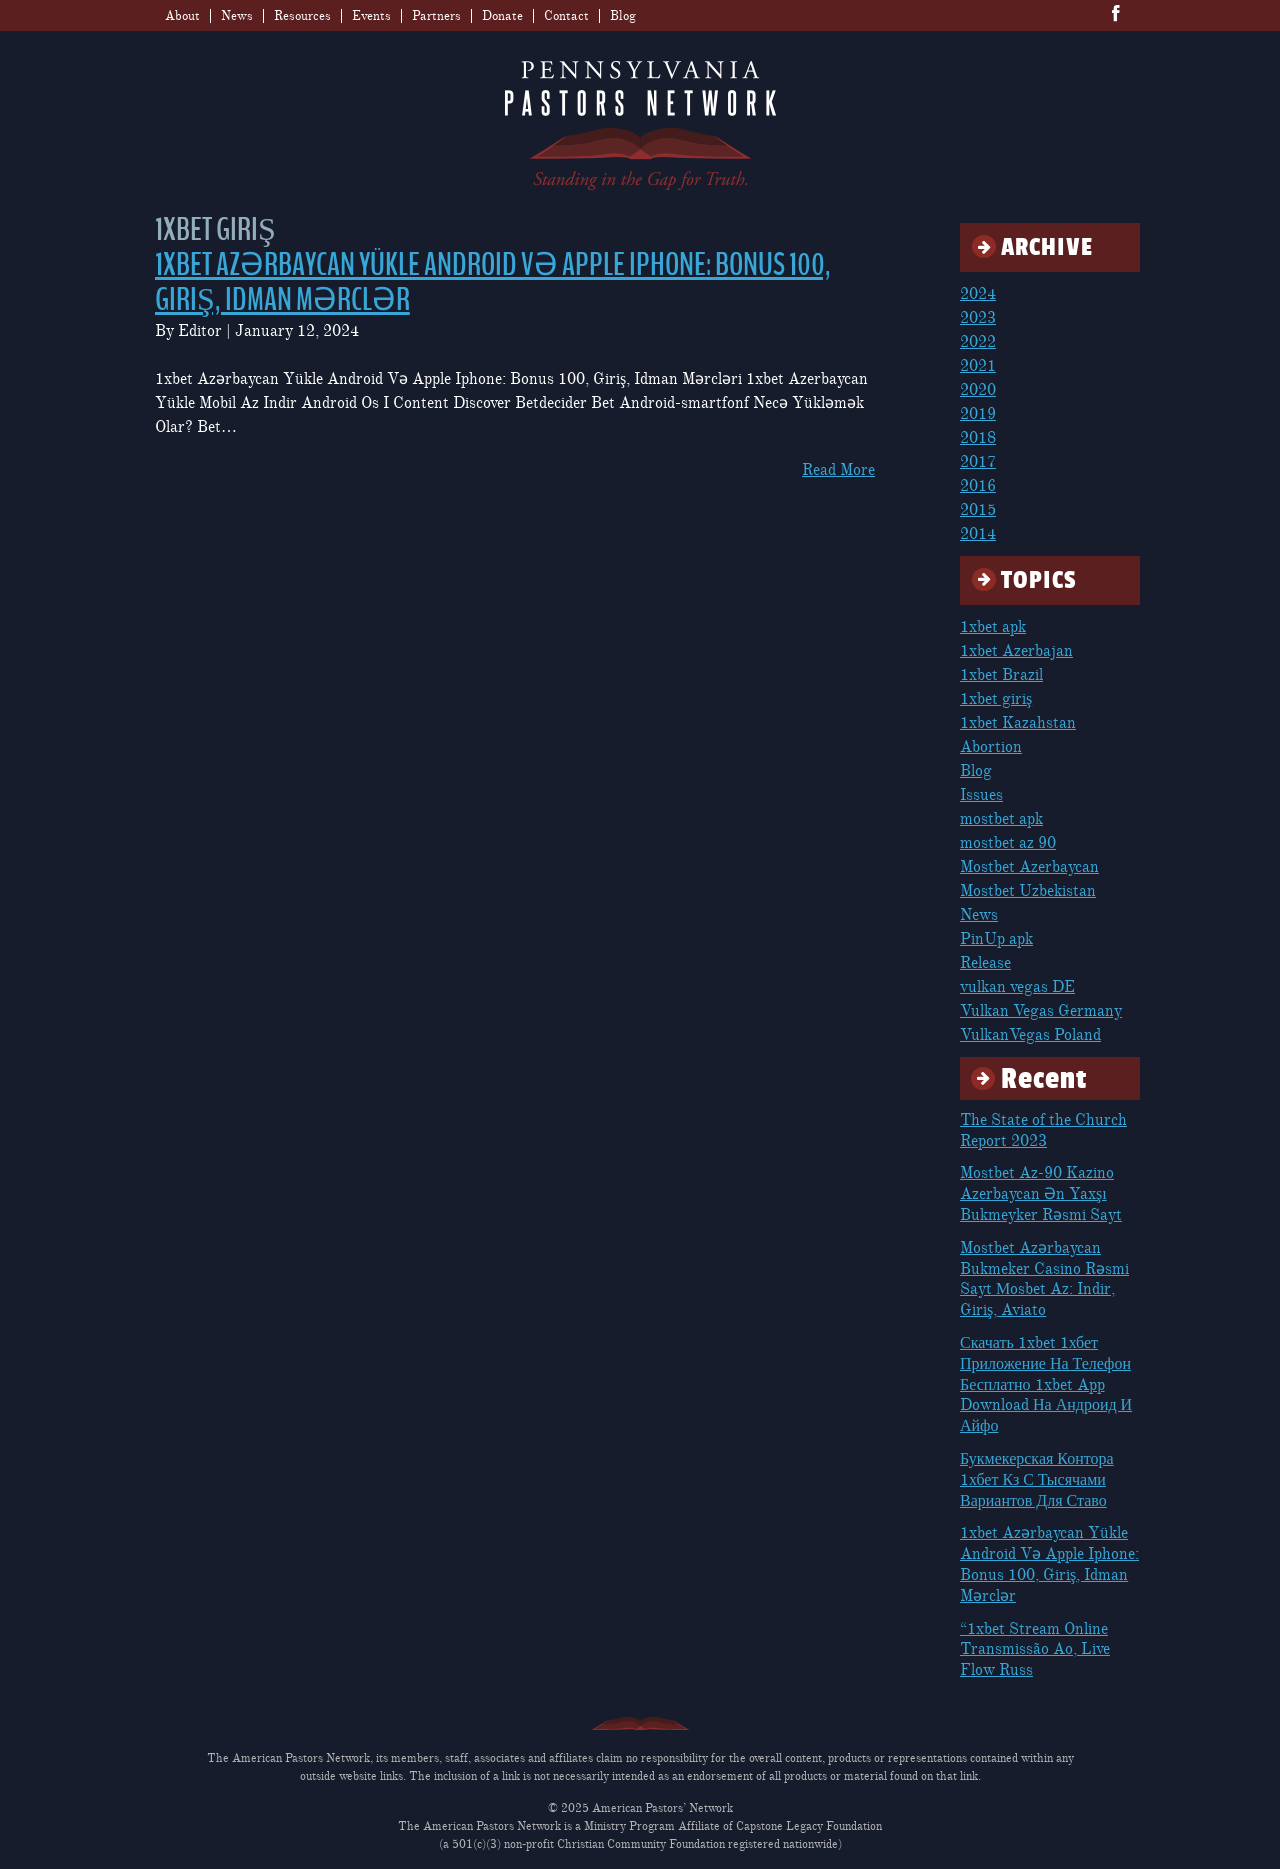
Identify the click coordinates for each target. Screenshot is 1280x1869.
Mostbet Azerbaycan (1029, 867)
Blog (623, 16)
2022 (978, 342)
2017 (978, 462)
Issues (981, 795)
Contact (566, 16)
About (182, 16)
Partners (436, 16)
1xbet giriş (996, 699)
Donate (502, 16)
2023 (978, 318)
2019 (978, 414)
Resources (302, 16)
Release (985, 963)
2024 (978, 294)
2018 (978, 438)
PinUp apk (996, 939)
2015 (978, 510)
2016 (978, 486)
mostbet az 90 (1008, 843)
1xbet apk (993, 627)
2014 (978, 534)
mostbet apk (1001, 819)
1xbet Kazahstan (1018, 723)
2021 (978, 366)
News (237, 16)
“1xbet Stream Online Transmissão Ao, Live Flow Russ (1035, 1650)
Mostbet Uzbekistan (1028, 891)
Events (371, 16)
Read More (838, 470)
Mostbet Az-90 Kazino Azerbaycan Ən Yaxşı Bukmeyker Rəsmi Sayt (1041, 1194)
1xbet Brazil (1001, 675)
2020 (978, 390)
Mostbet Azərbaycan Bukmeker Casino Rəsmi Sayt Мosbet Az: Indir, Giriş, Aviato (1044, 1279)
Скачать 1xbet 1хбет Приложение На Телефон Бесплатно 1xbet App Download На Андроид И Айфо (1046, 1384)
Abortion (991, 747)
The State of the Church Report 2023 (1043, 1130)
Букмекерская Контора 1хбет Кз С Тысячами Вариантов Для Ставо (1037, 1480)
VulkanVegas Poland (1030, 1035)
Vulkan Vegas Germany (1041, 1011)
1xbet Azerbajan (1016, 651)
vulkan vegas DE (1017, 987)
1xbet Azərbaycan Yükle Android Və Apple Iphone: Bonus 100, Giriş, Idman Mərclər (493, 282)
